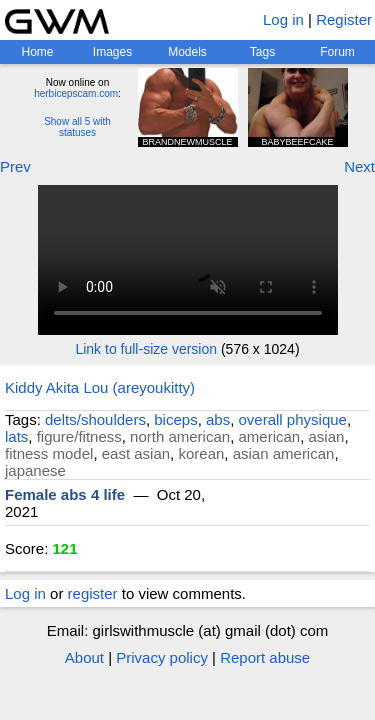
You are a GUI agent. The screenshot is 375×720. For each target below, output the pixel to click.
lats (16, 436)
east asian (136, 453)
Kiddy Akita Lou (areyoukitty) (100, 387)
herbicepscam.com (76, 93)
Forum (337, 52)
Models (187, 52)
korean (201, 453)
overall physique (293, 419)
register (93, 593)
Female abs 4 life (65, 494)
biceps (175, 419)
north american (180, 436)
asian (327, 436)
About (84, 657)
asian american (284, 453)
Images (112, 52)
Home (37, 52)
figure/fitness (79, 436)
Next (359, 166)
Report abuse (265, 657)
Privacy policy (162, 657)
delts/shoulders (95, 419)
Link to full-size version (146, 349)
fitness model (49, 453)
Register (344, 19)
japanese (35, 470)
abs (218, 419)
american (269, 436)
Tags (262, 52)
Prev (15, 166)
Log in (283, 19)
